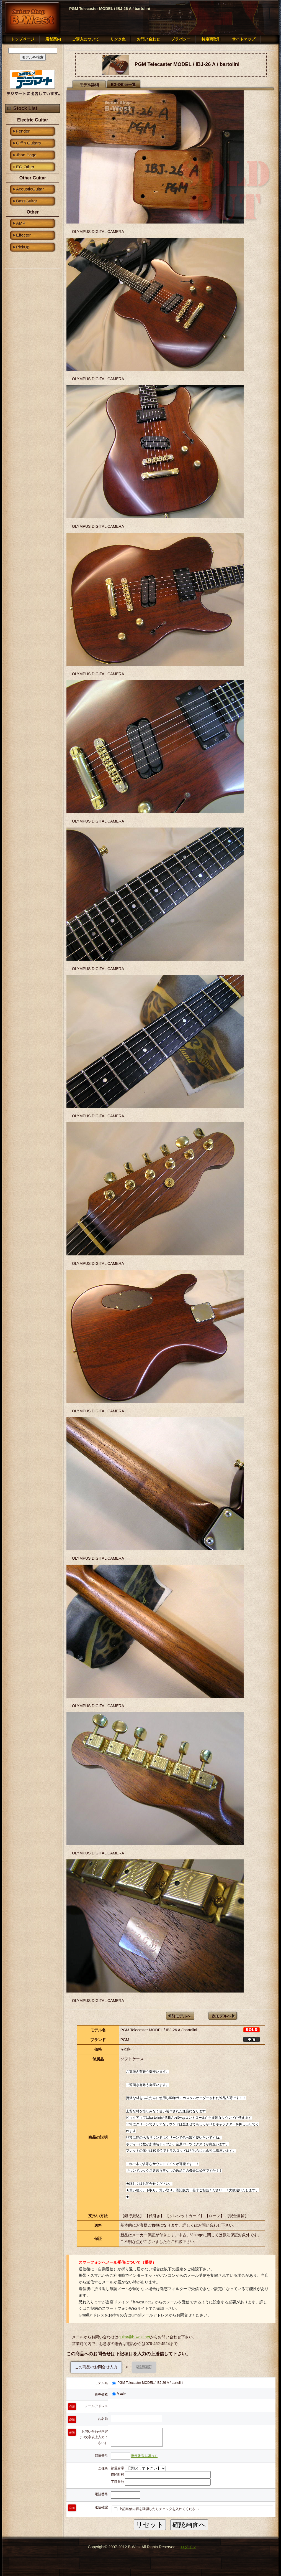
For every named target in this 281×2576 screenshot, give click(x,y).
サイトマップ (243, 39)
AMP (20, 223)
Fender (23, 131)
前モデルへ (181, 2016)
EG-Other (25, 166)
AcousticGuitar (30, 189)
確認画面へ (189, 2524)
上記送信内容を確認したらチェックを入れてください (156, 2509)
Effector (23, 235)
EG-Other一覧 (123, 84)
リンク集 (118, 39)
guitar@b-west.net (134, 2337)
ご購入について (85, 39)
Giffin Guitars (28, 143)
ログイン (188, 2547)
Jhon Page (26, 155)
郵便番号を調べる (144, 2456)
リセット (150, 2524)
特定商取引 (211, 39)
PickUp (23, 247)
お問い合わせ (148, 39)
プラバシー (180, 39)
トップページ (22, 39)
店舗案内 (53, 39)
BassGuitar (26, 201)
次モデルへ (221, 2016)
